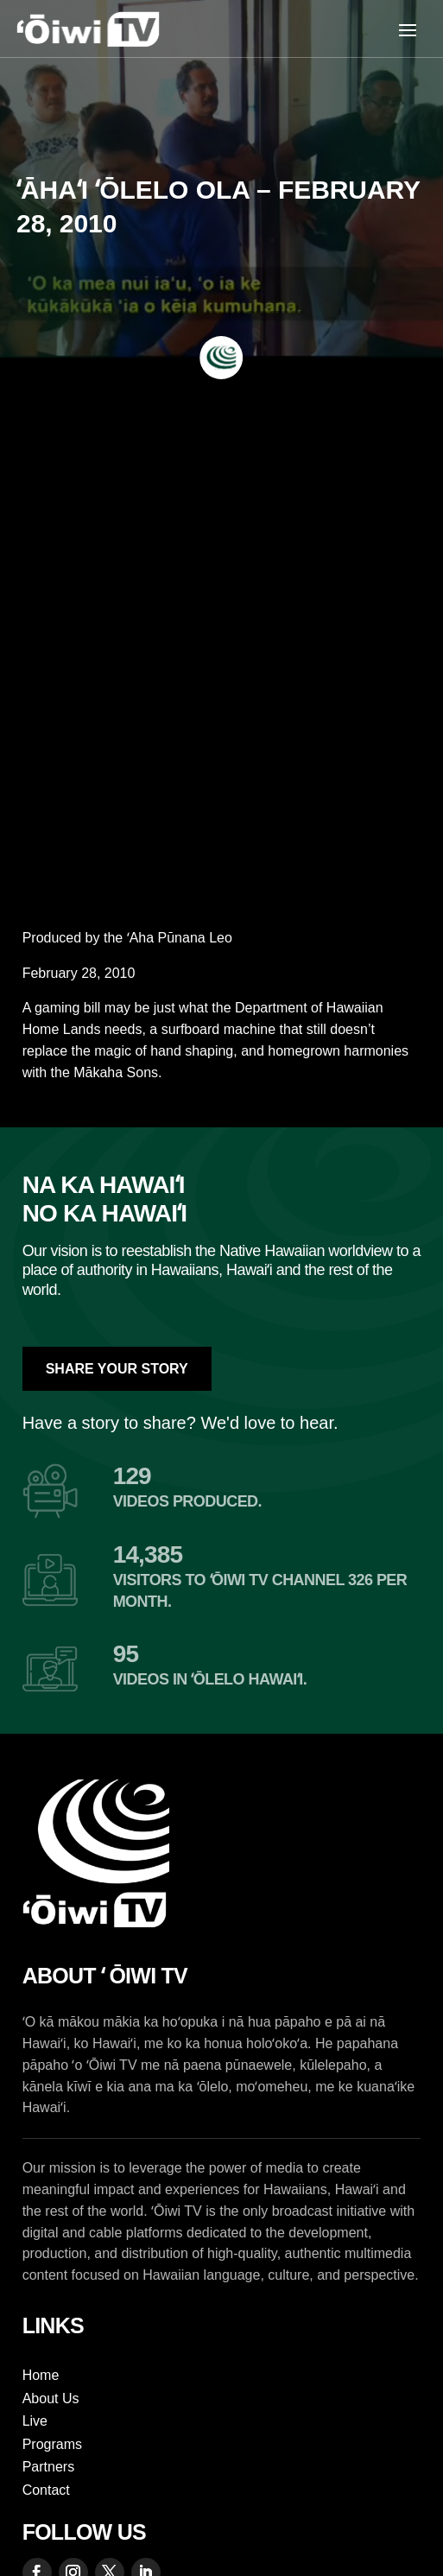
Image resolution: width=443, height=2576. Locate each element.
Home (41, 2375)
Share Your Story (117, 1368)
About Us (50, 2398)
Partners (48, 2466)
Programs (52, 2444)
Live (34, 2421)
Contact (46, 2490)
